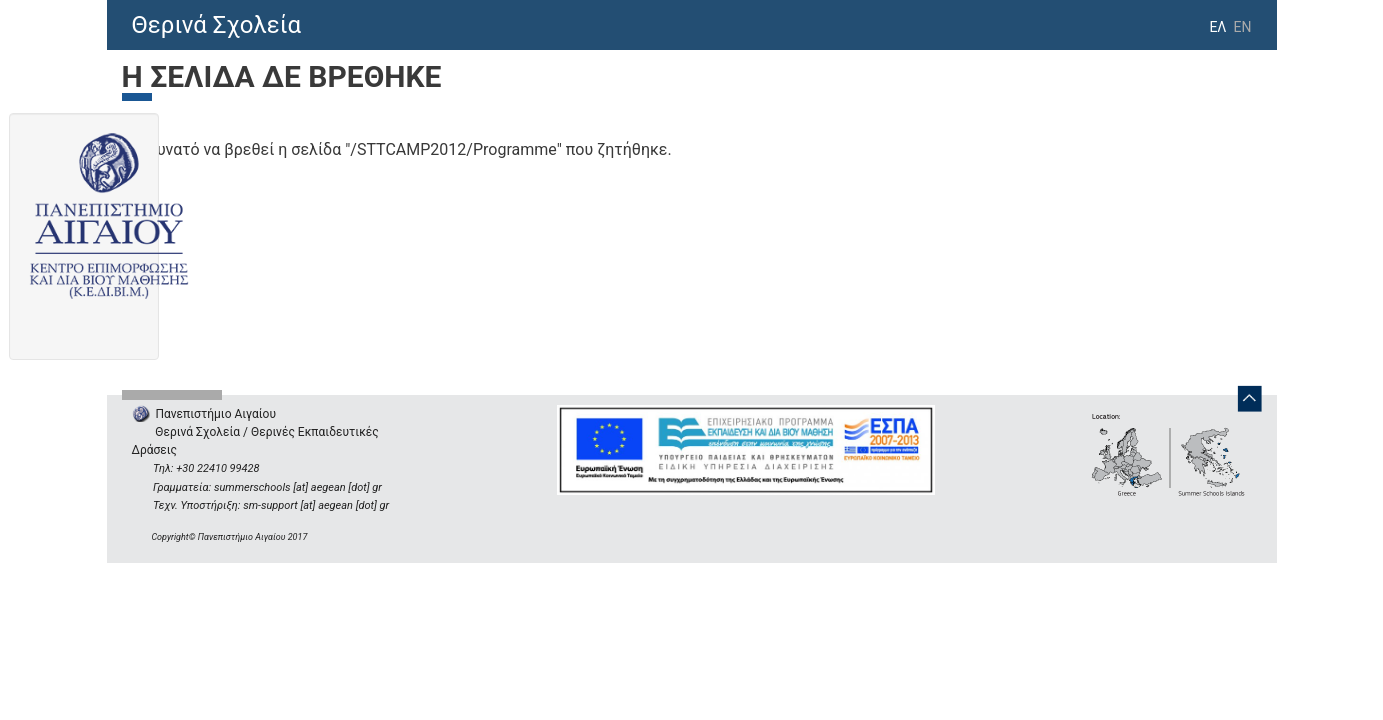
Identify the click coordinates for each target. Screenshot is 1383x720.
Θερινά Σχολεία (217, 25)
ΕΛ (1217, 27)
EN (1243, 27)
